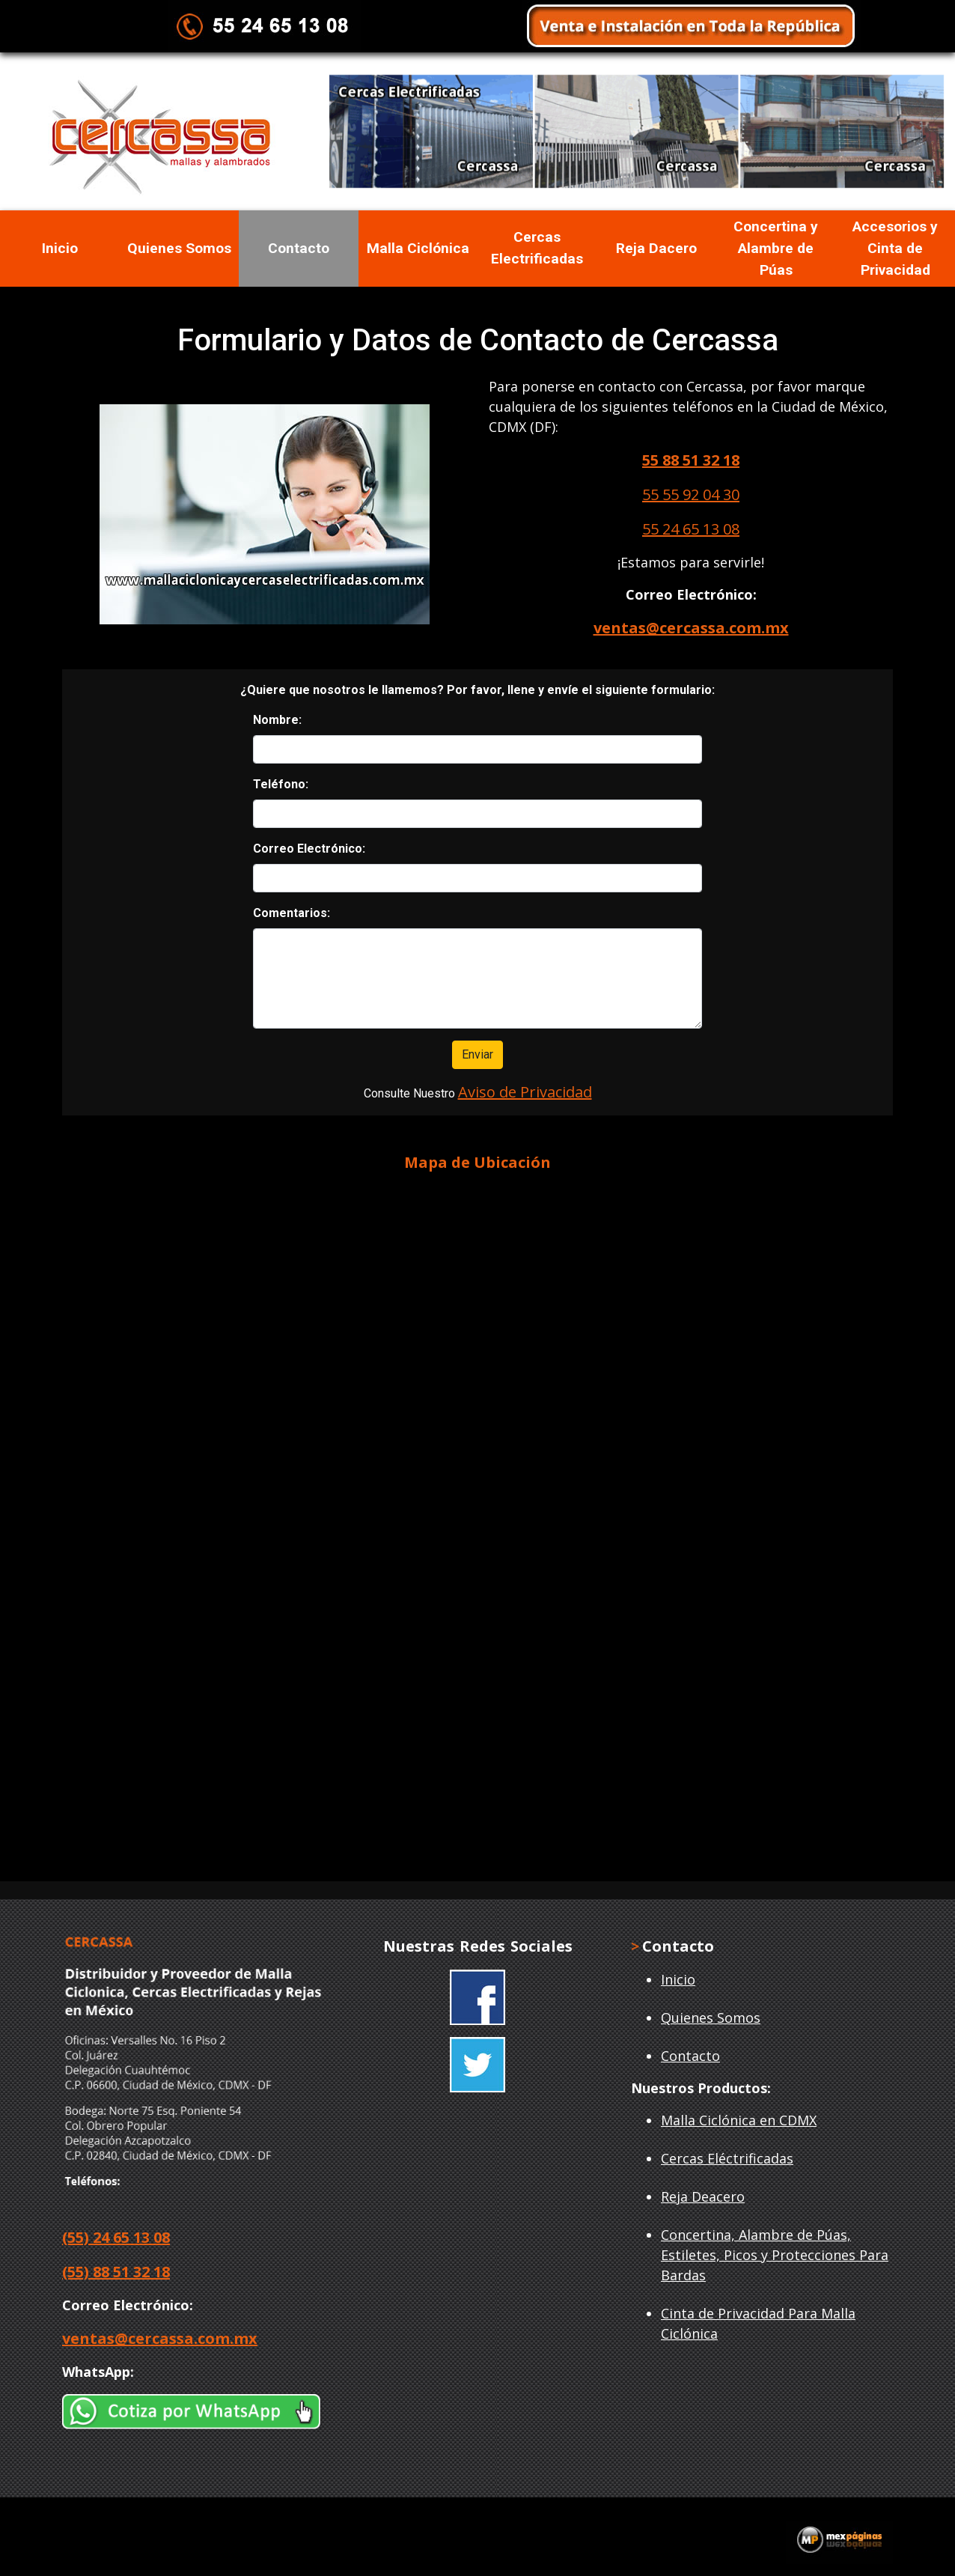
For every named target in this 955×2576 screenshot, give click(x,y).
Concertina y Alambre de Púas (775, 248)
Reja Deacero (703, 2196)
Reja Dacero (656, 248)
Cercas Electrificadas (537, 247)
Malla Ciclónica (418, 248)
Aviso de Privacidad (525, 1092)
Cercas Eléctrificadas (727, 2158)
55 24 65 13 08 (690, 529)
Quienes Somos (179, 248)
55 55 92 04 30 (690, 494)
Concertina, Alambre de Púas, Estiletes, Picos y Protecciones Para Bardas (774, 2255)
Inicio (60, 248)
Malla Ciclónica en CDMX (739, 2120)
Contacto (298, 248)
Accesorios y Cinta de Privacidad (895, 248)
